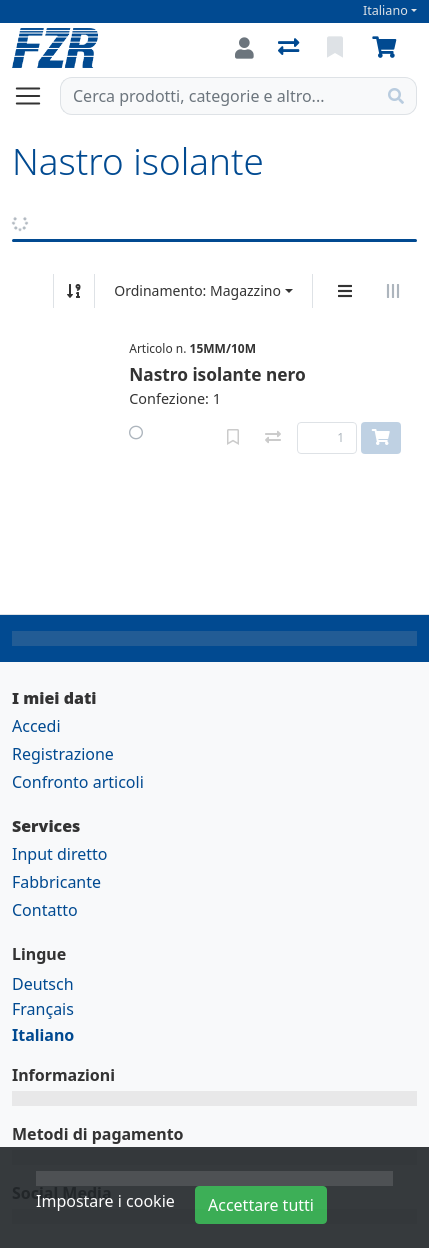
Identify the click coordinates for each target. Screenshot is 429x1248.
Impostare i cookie (105, 1201)
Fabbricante (56, 882)
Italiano (385, 10)
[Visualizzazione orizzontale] (393, 291)
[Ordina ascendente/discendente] (74, 291)
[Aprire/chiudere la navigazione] (36, 96)
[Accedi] (244, 48)
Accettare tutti (261, 1205)
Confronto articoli (78, 782)
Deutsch (43, 984)
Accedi (36, 726)
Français (43, 1009)
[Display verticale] (345, 291)
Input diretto (60, 854)
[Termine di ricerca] (218, 96)
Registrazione (63, 754)
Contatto (45, 910)
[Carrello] (388, 48)
